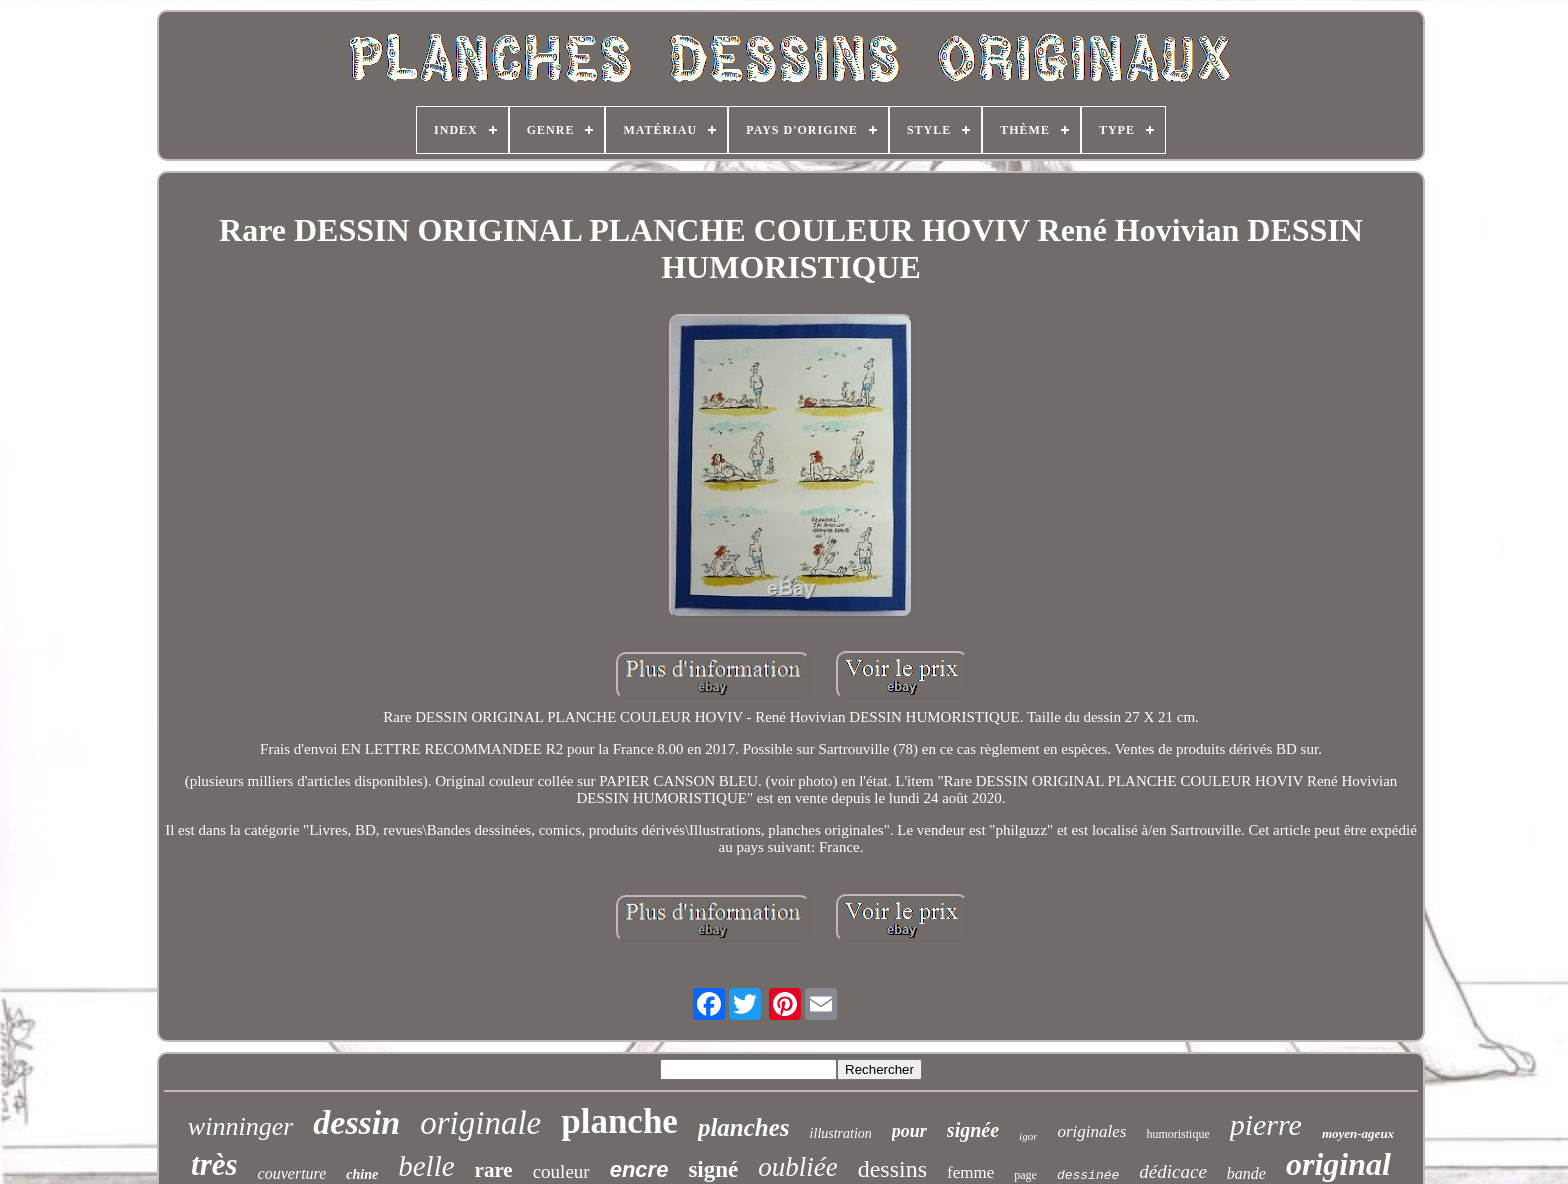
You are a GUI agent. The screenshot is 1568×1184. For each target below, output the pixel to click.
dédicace (1173, 1171)
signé (713, 1169)
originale (480, 1123)
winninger (240, 1126)
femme (970, 1172)
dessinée (1088, 1175)
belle (426, 1166)
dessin (356, 1122)
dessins (892, 1169)
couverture (292, 1173)
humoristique (1177, 1134)
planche (619, 1121)
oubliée (797, 1167)
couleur (561, 1171)
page (1025, 1175)
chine (362, 1174)
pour (909, 1131)
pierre (1266, 1124)
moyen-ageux (1358, 1133)
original (1338, 1164)
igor (1028, 1136)
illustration (841, 1133)
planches (744, 1127)
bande (1246, 1173)
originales (1091, 1131)
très (214, 1164)
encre (639, 1169)
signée (973, 1130)
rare (494, 1170)
